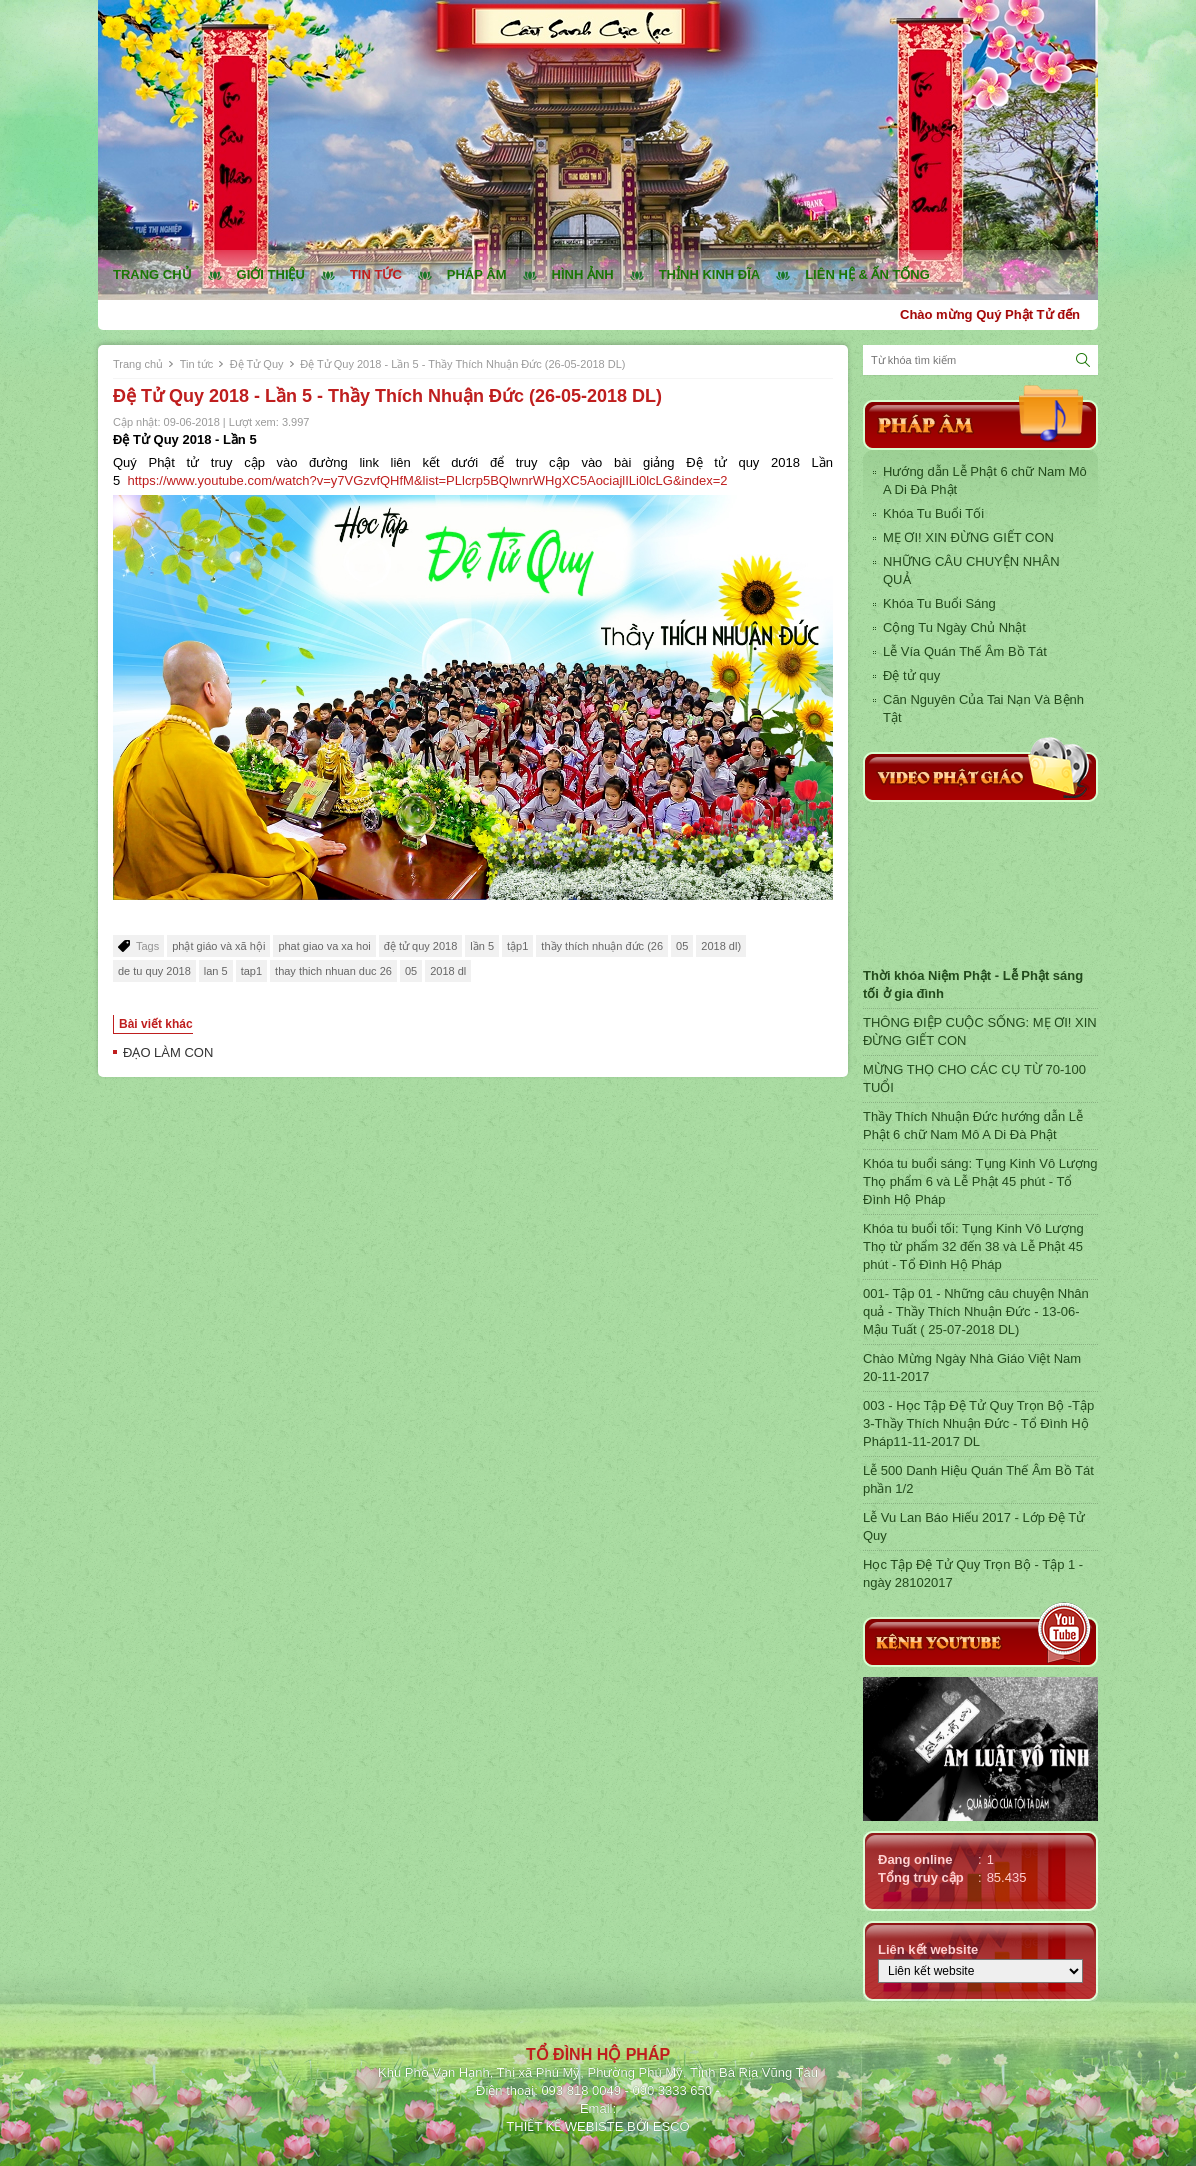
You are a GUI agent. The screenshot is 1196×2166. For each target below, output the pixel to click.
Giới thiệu (271, 274)
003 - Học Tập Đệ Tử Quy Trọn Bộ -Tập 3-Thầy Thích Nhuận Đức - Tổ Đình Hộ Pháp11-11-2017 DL (978, 1423)
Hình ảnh (583, 274)
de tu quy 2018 (154, 971)
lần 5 (482, 946)
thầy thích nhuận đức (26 (602, 946)
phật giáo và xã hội (218, 946)
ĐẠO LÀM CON (168, 1052)
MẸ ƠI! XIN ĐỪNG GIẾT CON (968, 537)
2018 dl (448, 971)
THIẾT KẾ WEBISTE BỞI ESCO (597, 2126)
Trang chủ (152, 274)
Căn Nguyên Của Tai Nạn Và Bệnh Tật (983, 708)
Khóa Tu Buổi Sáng (939, 603)
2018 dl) (721, 946)
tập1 (517, 946)
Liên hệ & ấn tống (867, 274)
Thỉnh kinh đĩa (710, 274)
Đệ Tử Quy (257, 364)
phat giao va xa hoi (324, 946)
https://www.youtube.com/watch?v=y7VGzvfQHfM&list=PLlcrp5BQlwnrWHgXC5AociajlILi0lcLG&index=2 (427, 480)
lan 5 (216, 971)
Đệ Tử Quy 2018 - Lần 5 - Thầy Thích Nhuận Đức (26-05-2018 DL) (462, 364)
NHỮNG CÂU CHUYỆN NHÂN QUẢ (971, 570)
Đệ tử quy (911, 675)
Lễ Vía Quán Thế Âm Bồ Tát (965, 651)
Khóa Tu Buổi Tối (933, 513)
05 (682, 946)
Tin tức (376, 274)
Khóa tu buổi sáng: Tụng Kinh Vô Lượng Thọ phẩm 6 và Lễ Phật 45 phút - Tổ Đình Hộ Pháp (980, 1181)
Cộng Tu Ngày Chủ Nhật (954, 627)
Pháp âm (477, 274)
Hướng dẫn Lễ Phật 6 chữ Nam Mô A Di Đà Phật (985, 480)
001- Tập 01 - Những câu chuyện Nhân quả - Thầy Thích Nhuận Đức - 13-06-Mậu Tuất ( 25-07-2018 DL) (976, 1311)
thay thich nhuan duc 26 (333, 971)
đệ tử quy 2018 (421, 946)
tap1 (251, 971)
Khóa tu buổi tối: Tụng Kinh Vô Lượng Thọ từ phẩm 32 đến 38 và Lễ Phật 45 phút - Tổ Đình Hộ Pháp (973, 1246)
